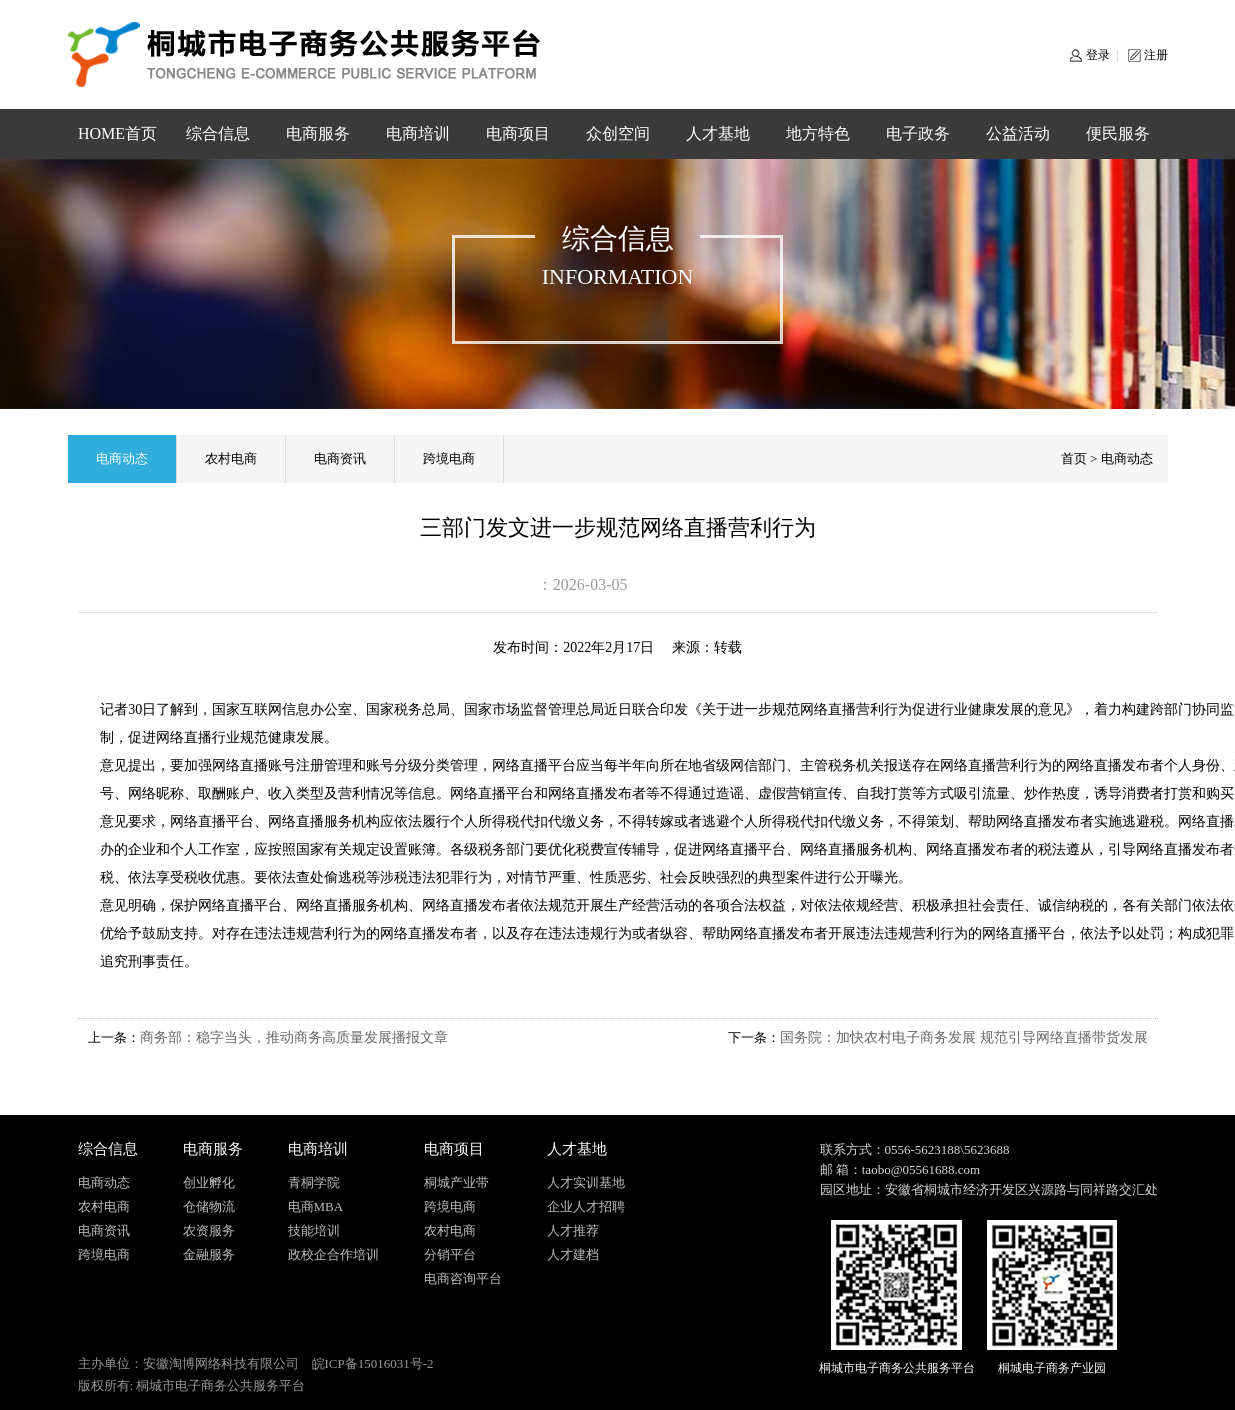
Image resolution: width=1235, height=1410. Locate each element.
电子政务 (918, 133)
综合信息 (218, 133)
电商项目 (518, 133)
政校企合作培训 (333, 1254)
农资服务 (209, 1230)
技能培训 (314, 1230)
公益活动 (1018, 133)
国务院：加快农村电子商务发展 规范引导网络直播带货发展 (964, 1037)
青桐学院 (314, 1182)
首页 (1074, 458)
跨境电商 (449, 458)
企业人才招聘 (586, 1206)
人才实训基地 (586, 1182)
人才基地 (718, 133)
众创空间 (618, 133)
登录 (1098, 55)
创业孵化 (209, 1182)
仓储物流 (209, 1206)
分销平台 (450, 1254)
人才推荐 (573, 1230)
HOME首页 (117, 133)
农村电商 (231, 458)
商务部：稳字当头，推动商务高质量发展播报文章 (294, 1037)
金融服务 (209, 1254)
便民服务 (1118, 133)
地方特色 (818, 133)
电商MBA (316, 1206)
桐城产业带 (456, 1182)
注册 (1156, 55)
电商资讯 (340, 458)
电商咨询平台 (463, 1278)
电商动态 (122, 458)
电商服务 (318, 133)
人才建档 (573, 1254)
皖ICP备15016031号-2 (373, 1363)
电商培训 (418, 133)
